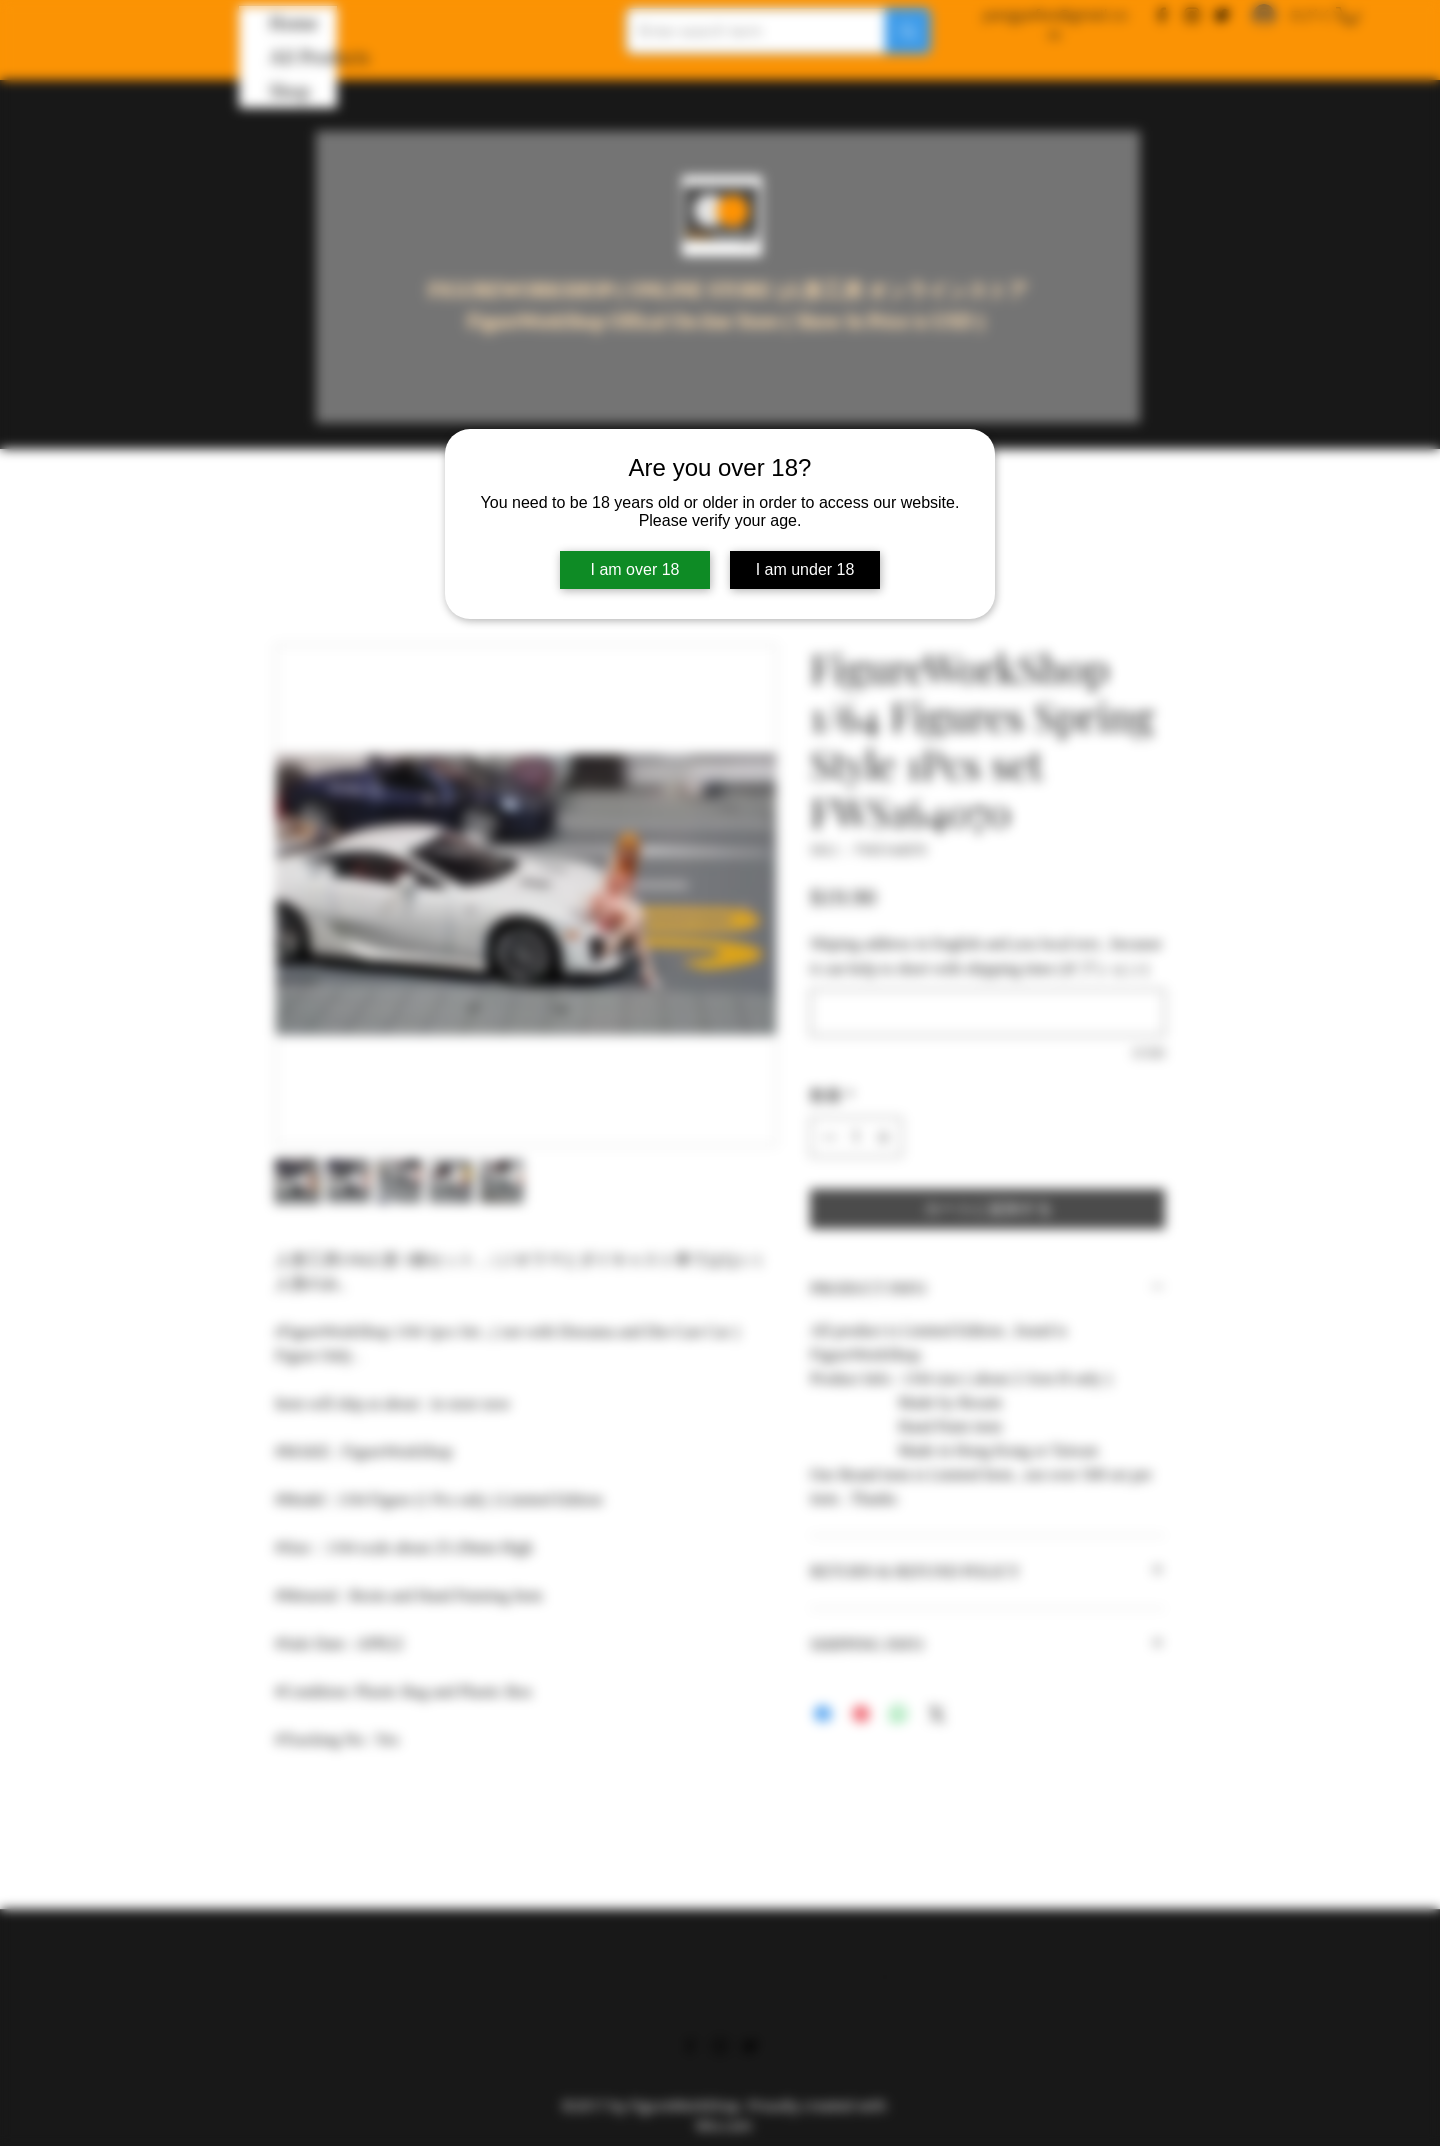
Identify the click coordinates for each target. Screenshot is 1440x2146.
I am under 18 (805, 569)
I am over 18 (635, 569)
